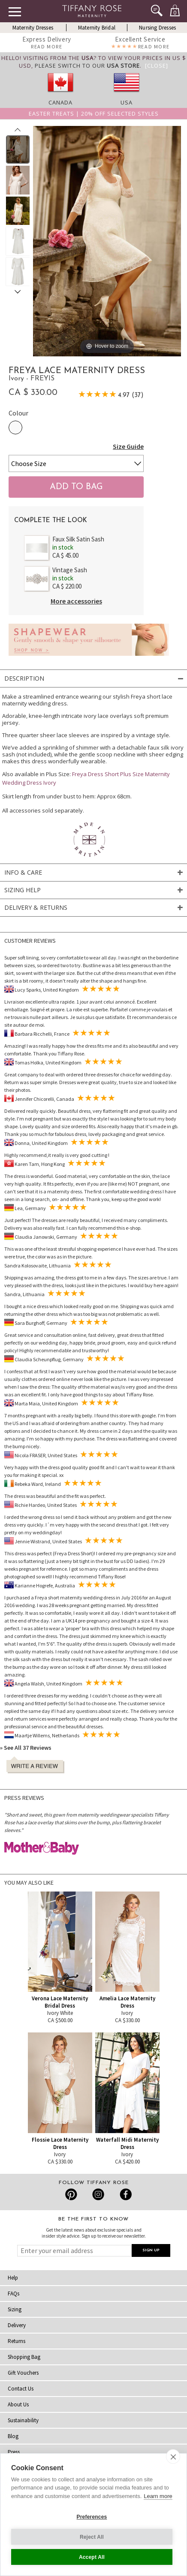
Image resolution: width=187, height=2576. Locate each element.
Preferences (92, 2517)
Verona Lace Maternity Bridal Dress (60, 2002)
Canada (60, 102)
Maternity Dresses (32, 27)
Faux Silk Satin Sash (78, 539)
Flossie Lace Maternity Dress (60, 2143)
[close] (173, 2456)
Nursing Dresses (157, 27)
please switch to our (87, 65)
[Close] (156, 65)
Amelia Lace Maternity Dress (127, 2002)
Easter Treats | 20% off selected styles (94, 113)
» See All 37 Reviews (25, 1747)
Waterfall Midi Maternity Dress (127, 2143)
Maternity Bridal (96, 27)
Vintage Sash (69, 570)
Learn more (158, 2496)
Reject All (92, 2537)
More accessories (76, 601)
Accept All (92, 2557)
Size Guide (128, 446)
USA (127, 102)
